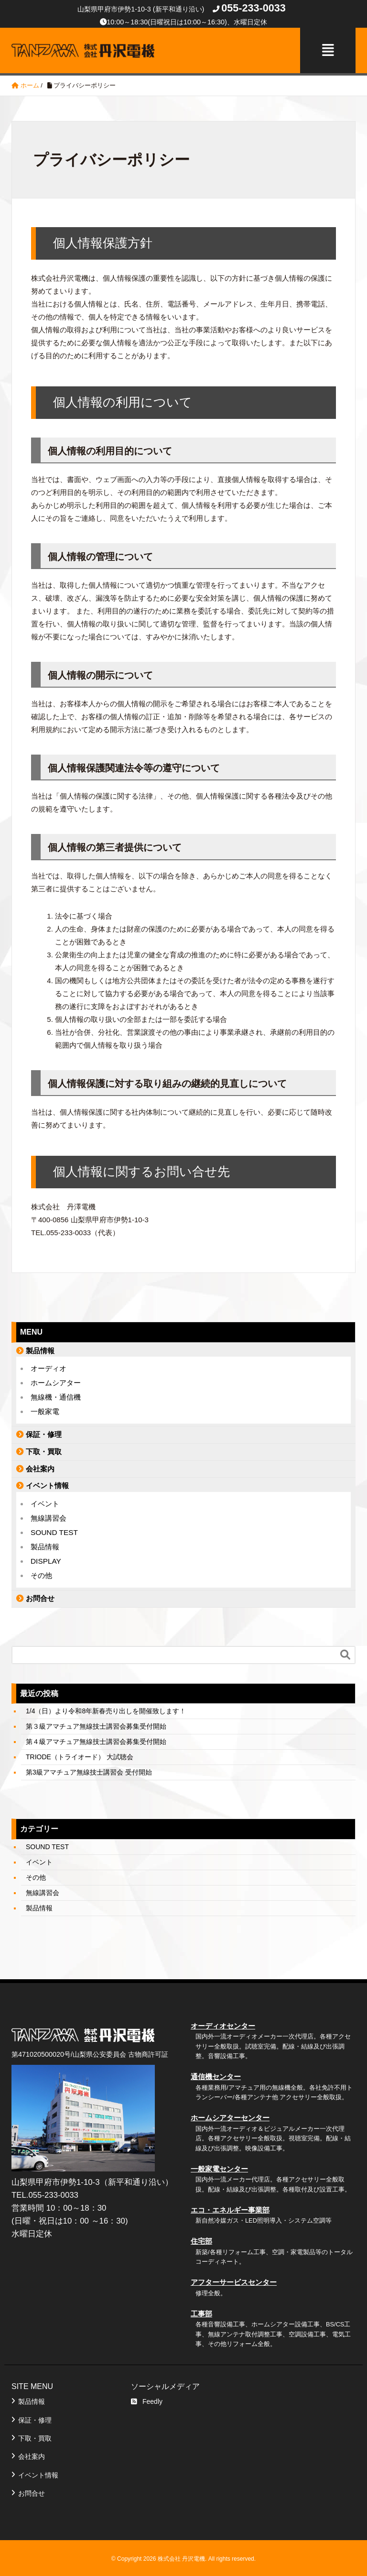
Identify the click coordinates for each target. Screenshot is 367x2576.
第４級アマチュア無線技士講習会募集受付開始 (96, 1740)
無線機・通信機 (56, 1396)
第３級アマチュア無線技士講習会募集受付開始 (96, 1725)
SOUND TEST (54, 1530)
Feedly (146, 2400)
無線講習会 (48, 1516)
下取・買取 (44, 1450)
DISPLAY (46, 1559)
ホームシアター (56, 1381)
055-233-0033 (253, 8)
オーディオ (48, 1367)
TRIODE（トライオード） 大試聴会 (79, 1755)
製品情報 (40, 1349)
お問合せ (40, 1596)
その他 (41, 1573)
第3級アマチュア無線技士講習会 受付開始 (89, 1771)
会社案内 (40, 1467)
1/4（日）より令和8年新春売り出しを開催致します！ (106, 1709)
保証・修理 (44, 1433)
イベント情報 (47, 1484)
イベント (45, 1502)
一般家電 (45, 1410)
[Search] (173, 1653)
